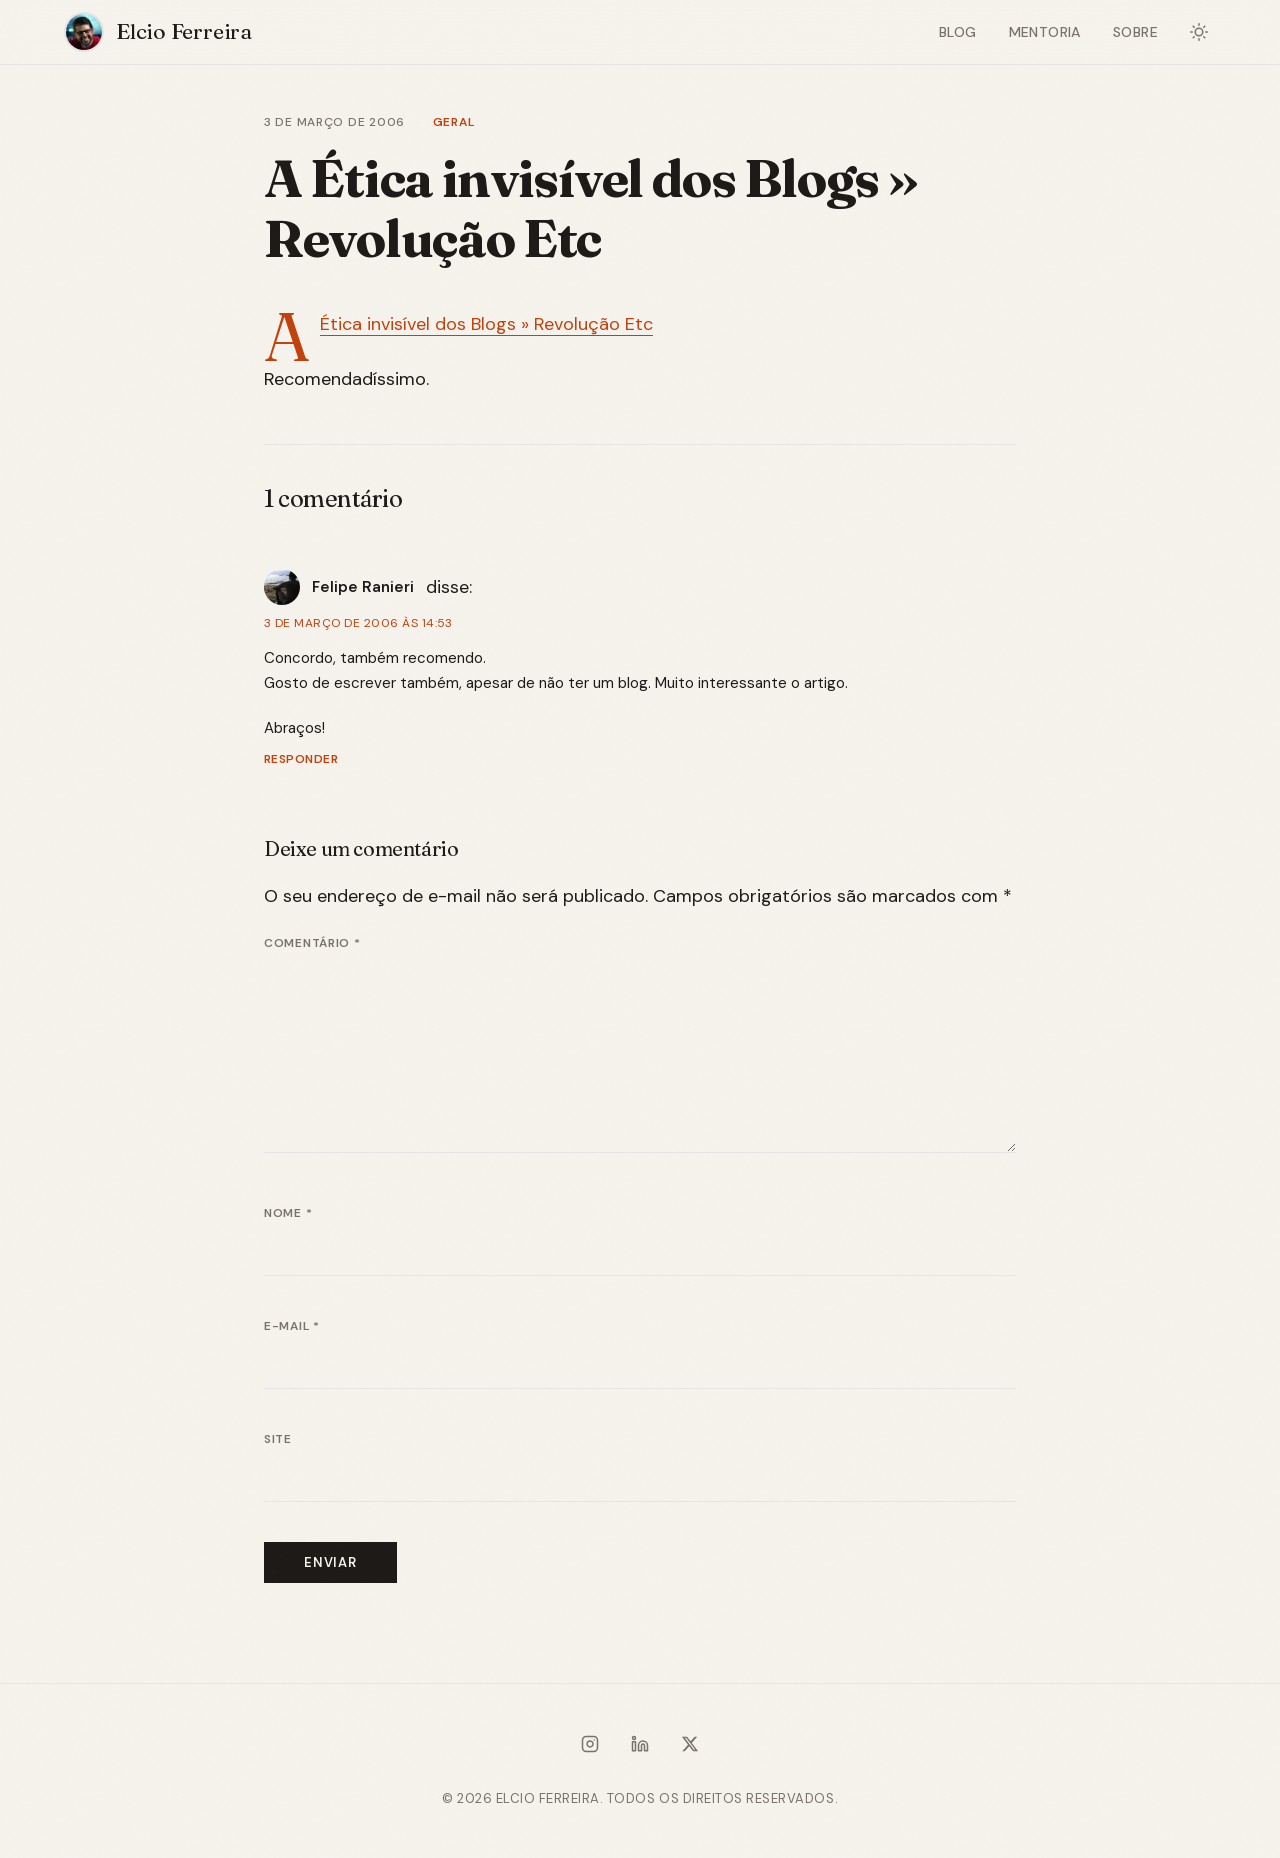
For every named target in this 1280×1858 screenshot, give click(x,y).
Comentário (312, 943)
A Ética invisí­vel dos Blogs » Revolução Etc (486, 324)
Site (278, 1439)
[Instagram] (590, 1748)
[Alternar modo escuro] (1199, 32)
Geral (454, 122)
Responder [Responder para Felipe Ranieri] (301, 759)
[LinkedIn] (640, 1748)
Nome (288, 1213)
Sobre (1135, 32)
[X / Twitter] (690, 1748)
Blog (958, 32)
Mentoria (1045, 32)
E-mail (292, 1326)
